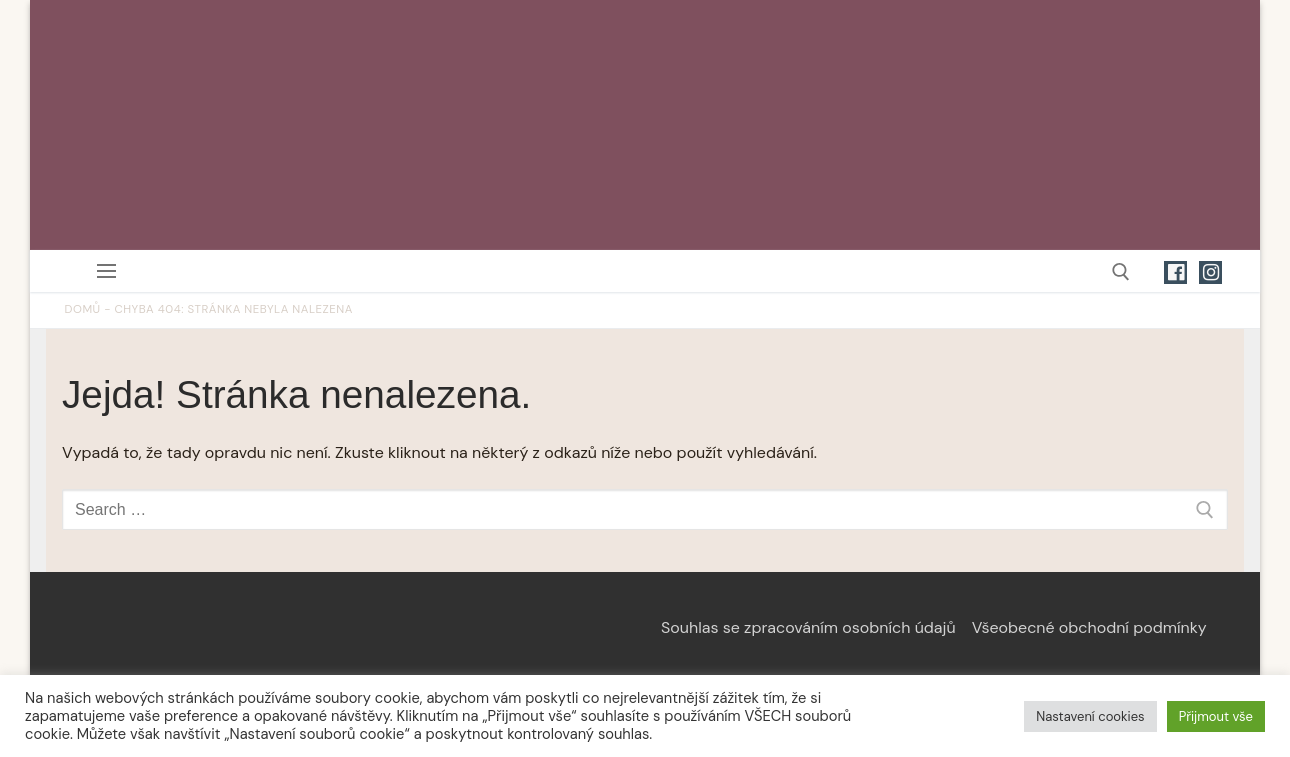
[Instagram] (1210, 272)
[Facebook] (1175, 272)
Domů (83, 309)
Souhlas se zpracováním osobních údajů (808, 627)
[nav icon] (110, 271)
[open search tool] (1121, 272)
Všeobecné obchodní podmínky (1089, 627)
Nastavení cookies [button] (1090, 716)
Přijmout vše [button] (1216, 716)
